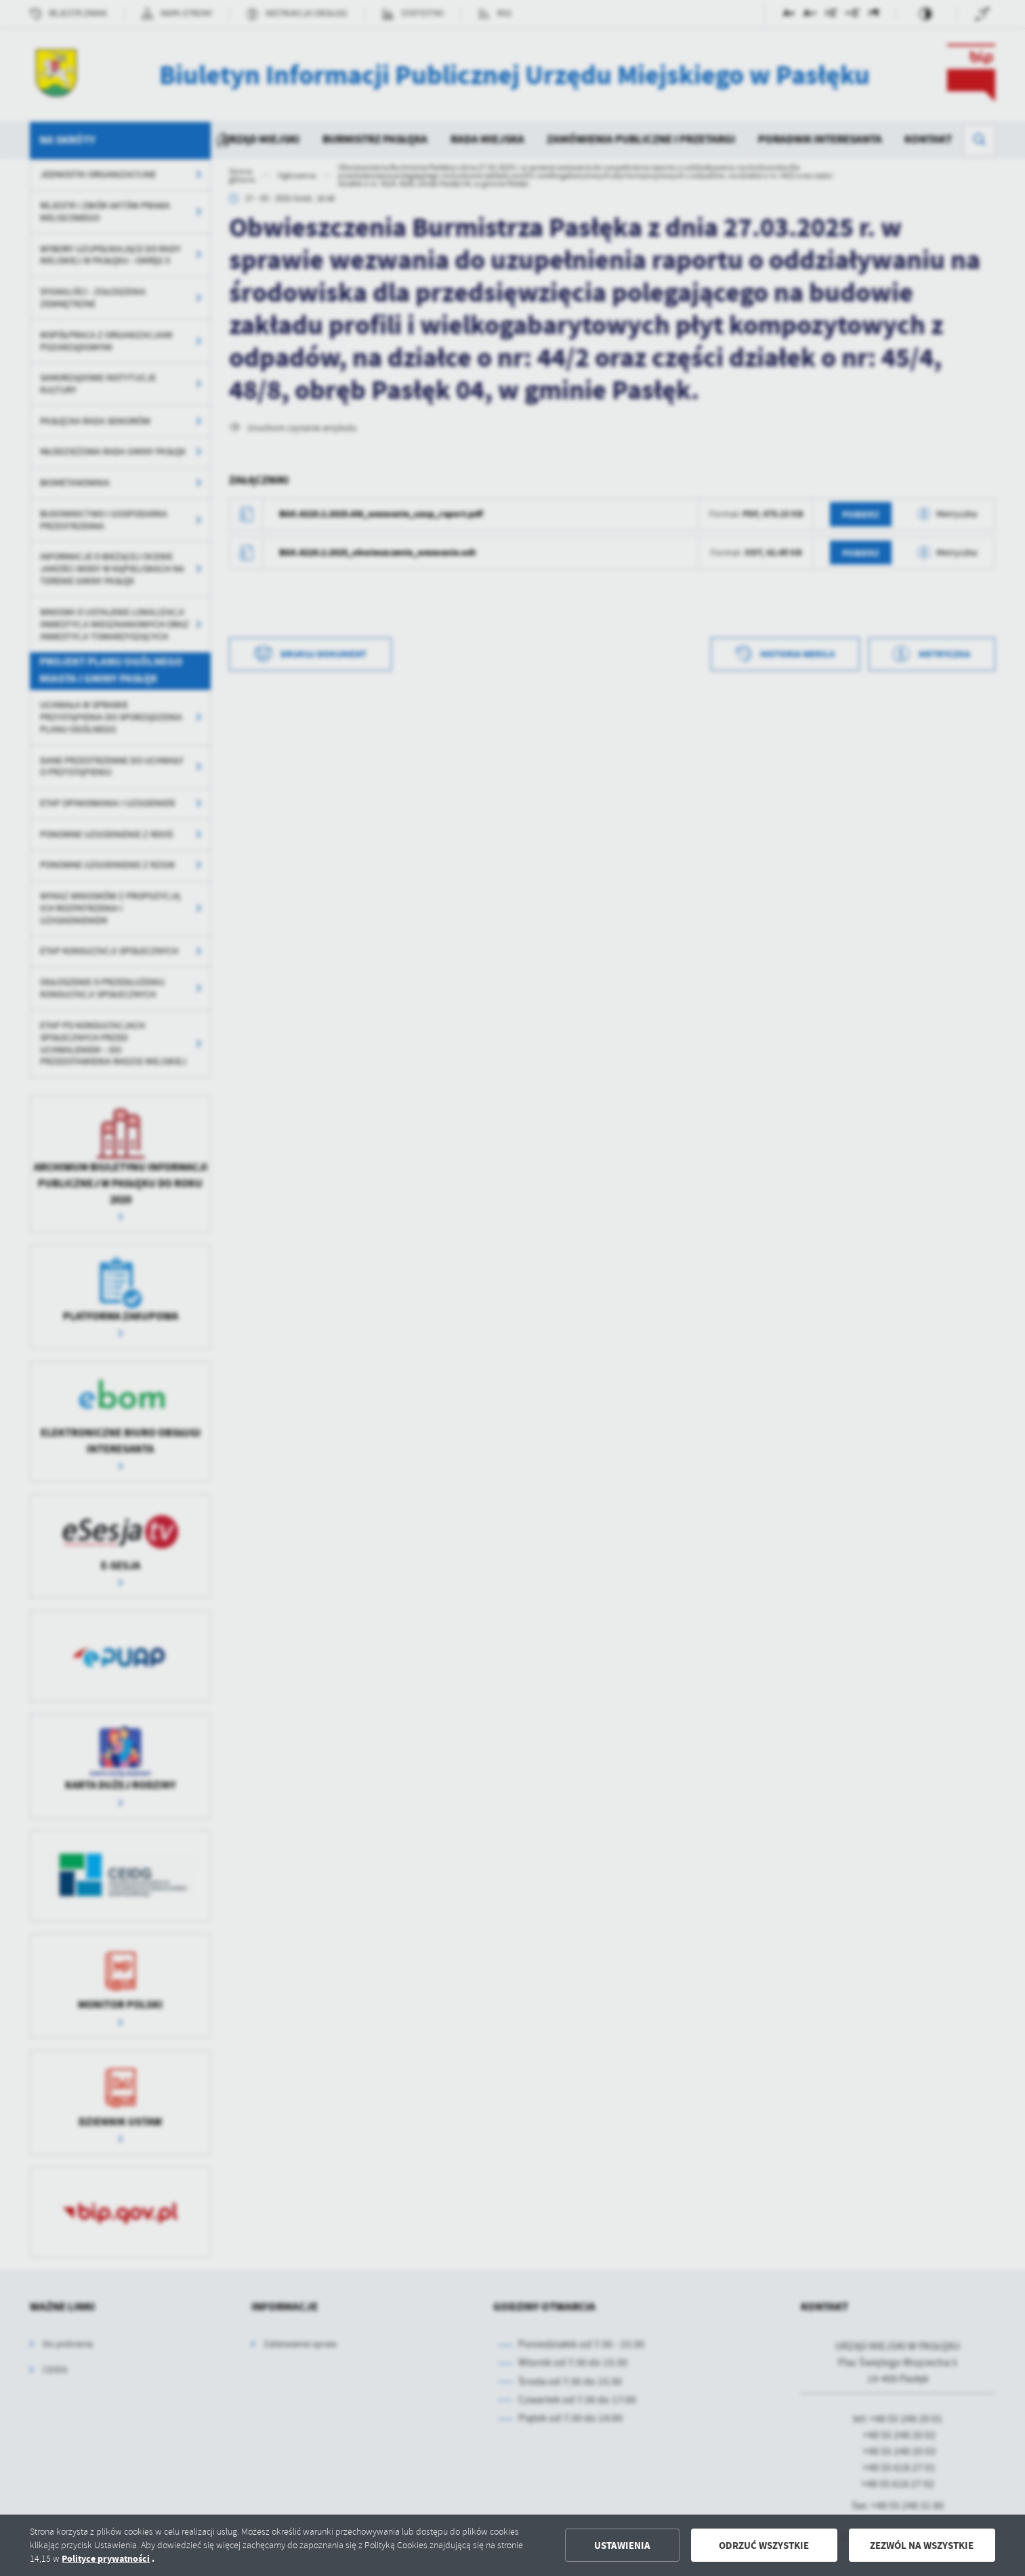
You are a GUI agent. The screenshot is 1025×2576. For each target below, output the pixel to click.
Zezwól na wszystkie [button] (922, 2545)
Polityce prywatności (106, 2558)
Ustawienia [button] (622, 2545)
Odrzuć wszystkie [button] (764, 2545)
